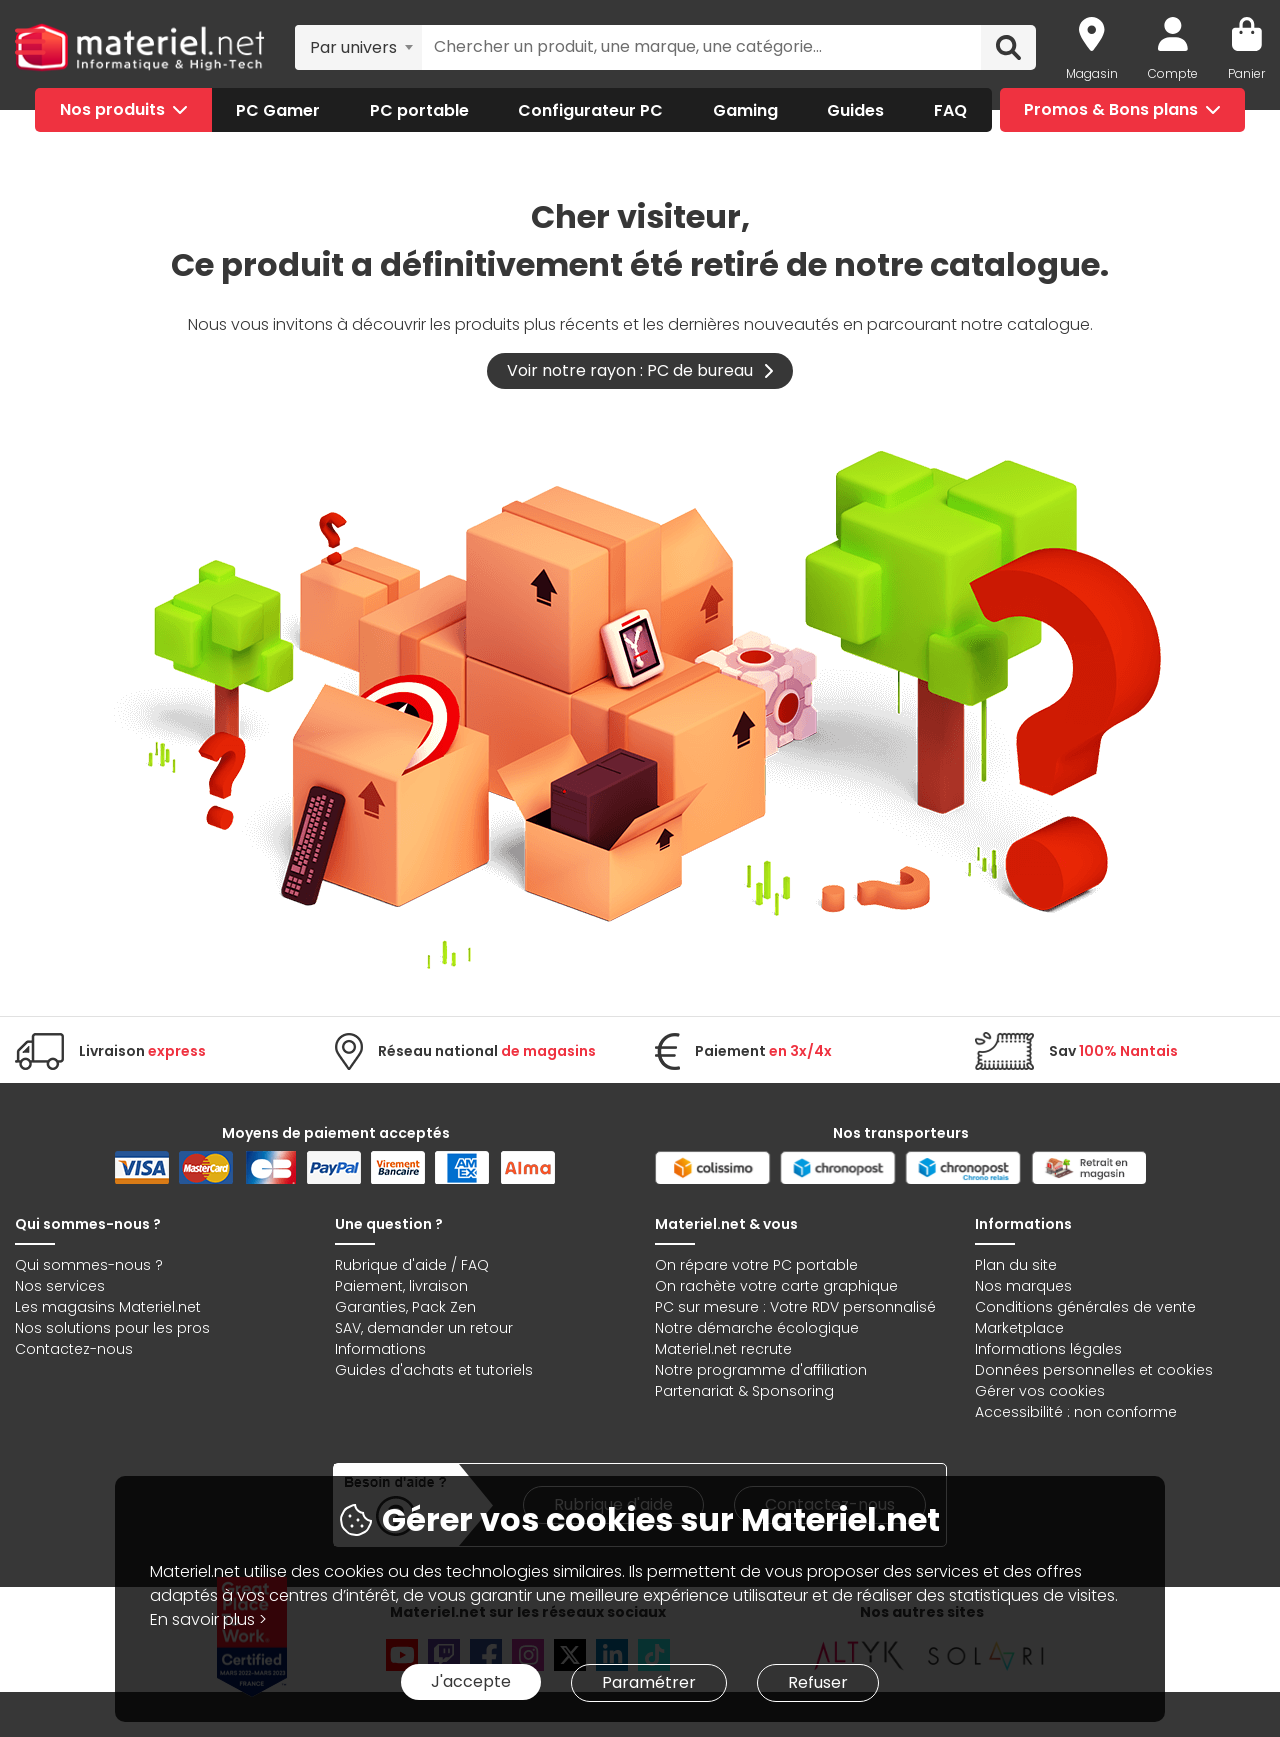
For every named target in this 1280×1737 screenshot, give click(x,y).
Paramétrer (649, 1682)
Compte (1173, 73)
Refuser (818, 1682)
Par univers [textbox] (353, 47)
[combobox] (358, 47)
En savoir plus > (208, 1619)
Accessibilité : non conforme (1076, 1412)
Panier (1246, 73)
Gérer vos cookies (1040, 1391)
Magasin (1092, 73)
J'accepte (471, 1681)
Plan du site (1016, 1265)
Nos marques (1023, 1286)
